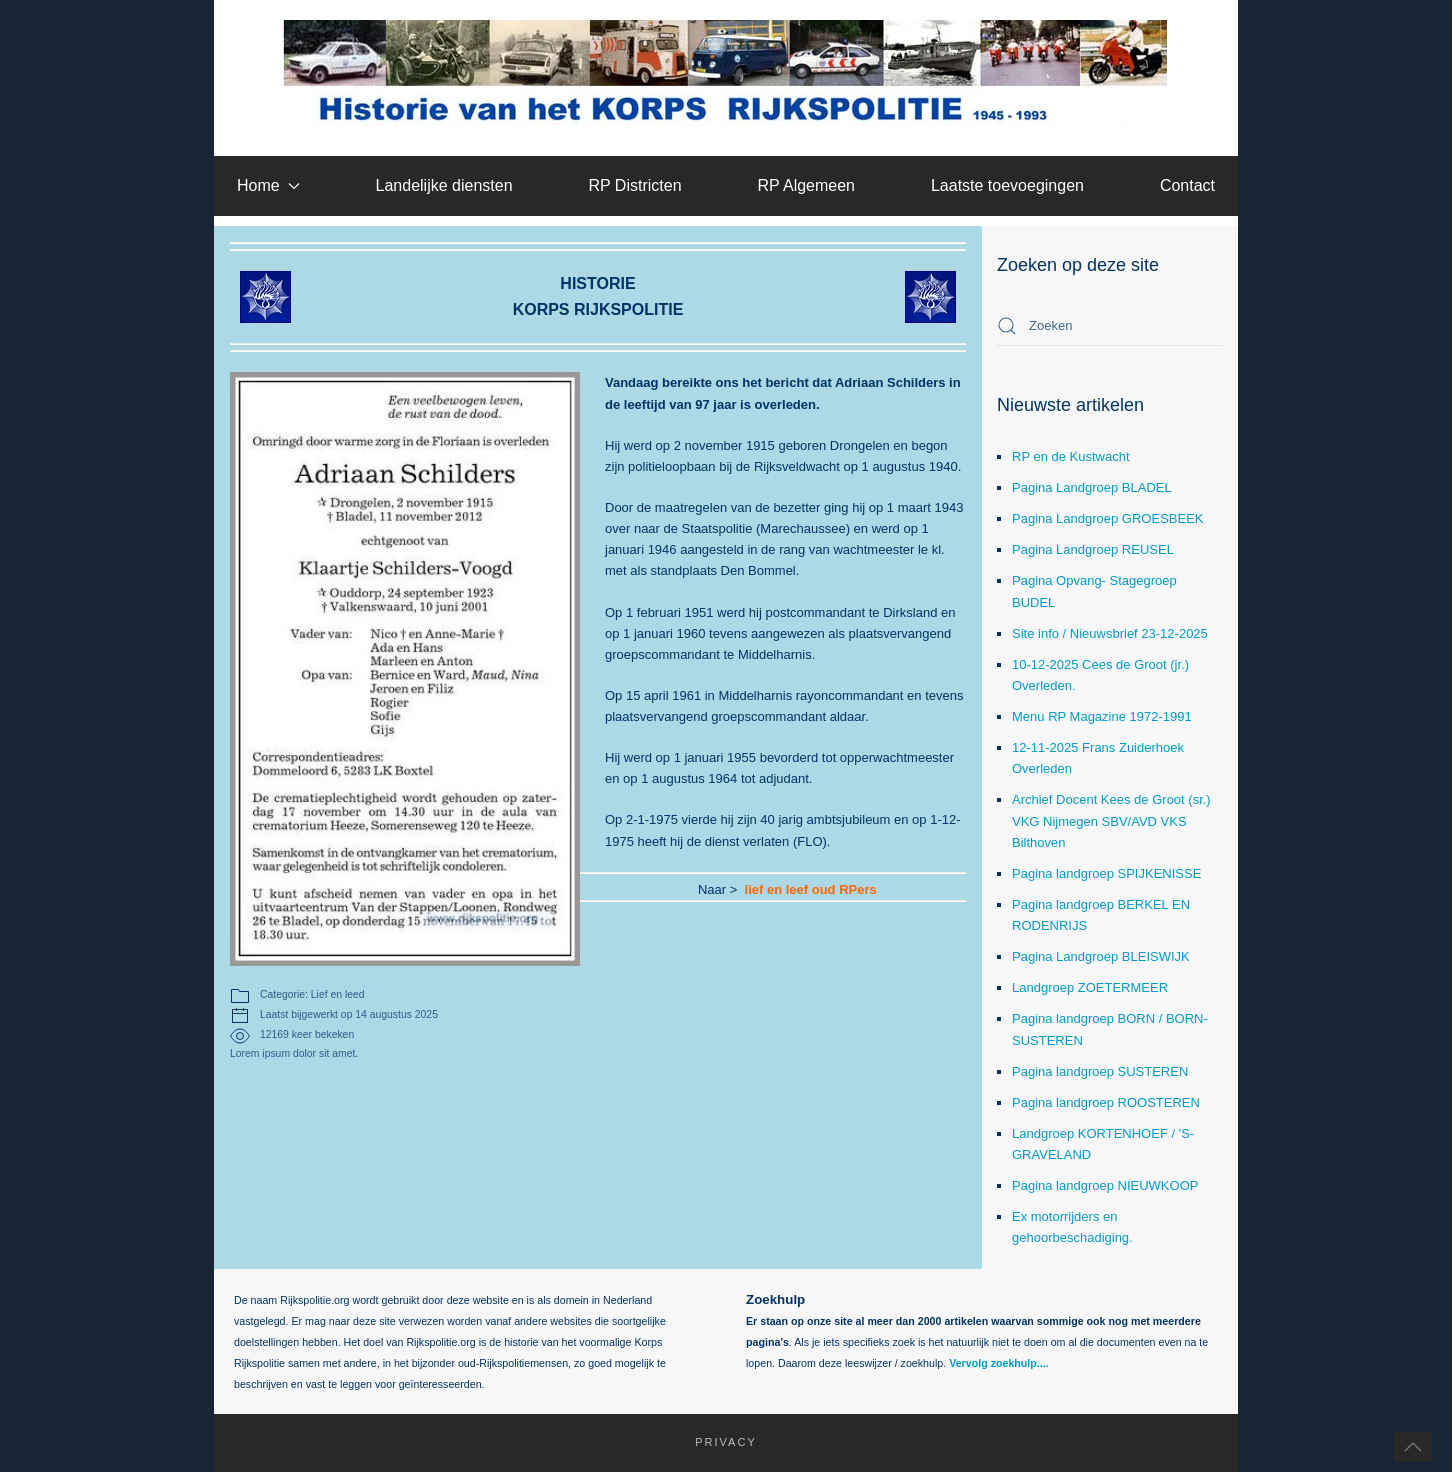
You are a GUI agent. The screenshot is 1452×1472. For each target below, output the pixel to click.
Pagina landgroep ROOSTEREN (1106, 1102)
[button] (1413, 1447)
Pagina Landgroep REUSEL (1093, 549)
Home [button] (268, 185)
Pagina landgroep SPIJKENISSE (1106, 873)
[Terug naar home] (726, 73)
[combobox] (1110, 326)
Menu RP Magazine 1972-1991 (1102, 716)
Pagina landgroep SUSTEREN (1100, 1071)
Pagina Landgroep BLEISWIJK (1101, 956)
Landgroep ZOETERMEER (1090, 987)
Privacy (715, 1442)
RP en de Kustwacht (1071, 456)
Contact (1187, 185)
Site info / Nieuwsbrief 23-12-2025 (1110, 633)
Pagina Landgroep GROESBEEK (1108, 518)
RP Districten (634, 185)
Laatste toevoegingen (1007, 185)
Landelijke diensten (444, 185)
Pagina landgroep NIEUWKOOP (1105, 1185)
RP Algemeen (806, 185)
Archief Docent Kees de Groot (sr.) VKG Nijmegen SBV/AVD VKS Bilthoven (1111, 820)
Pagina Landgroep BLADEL (1092, 487)
